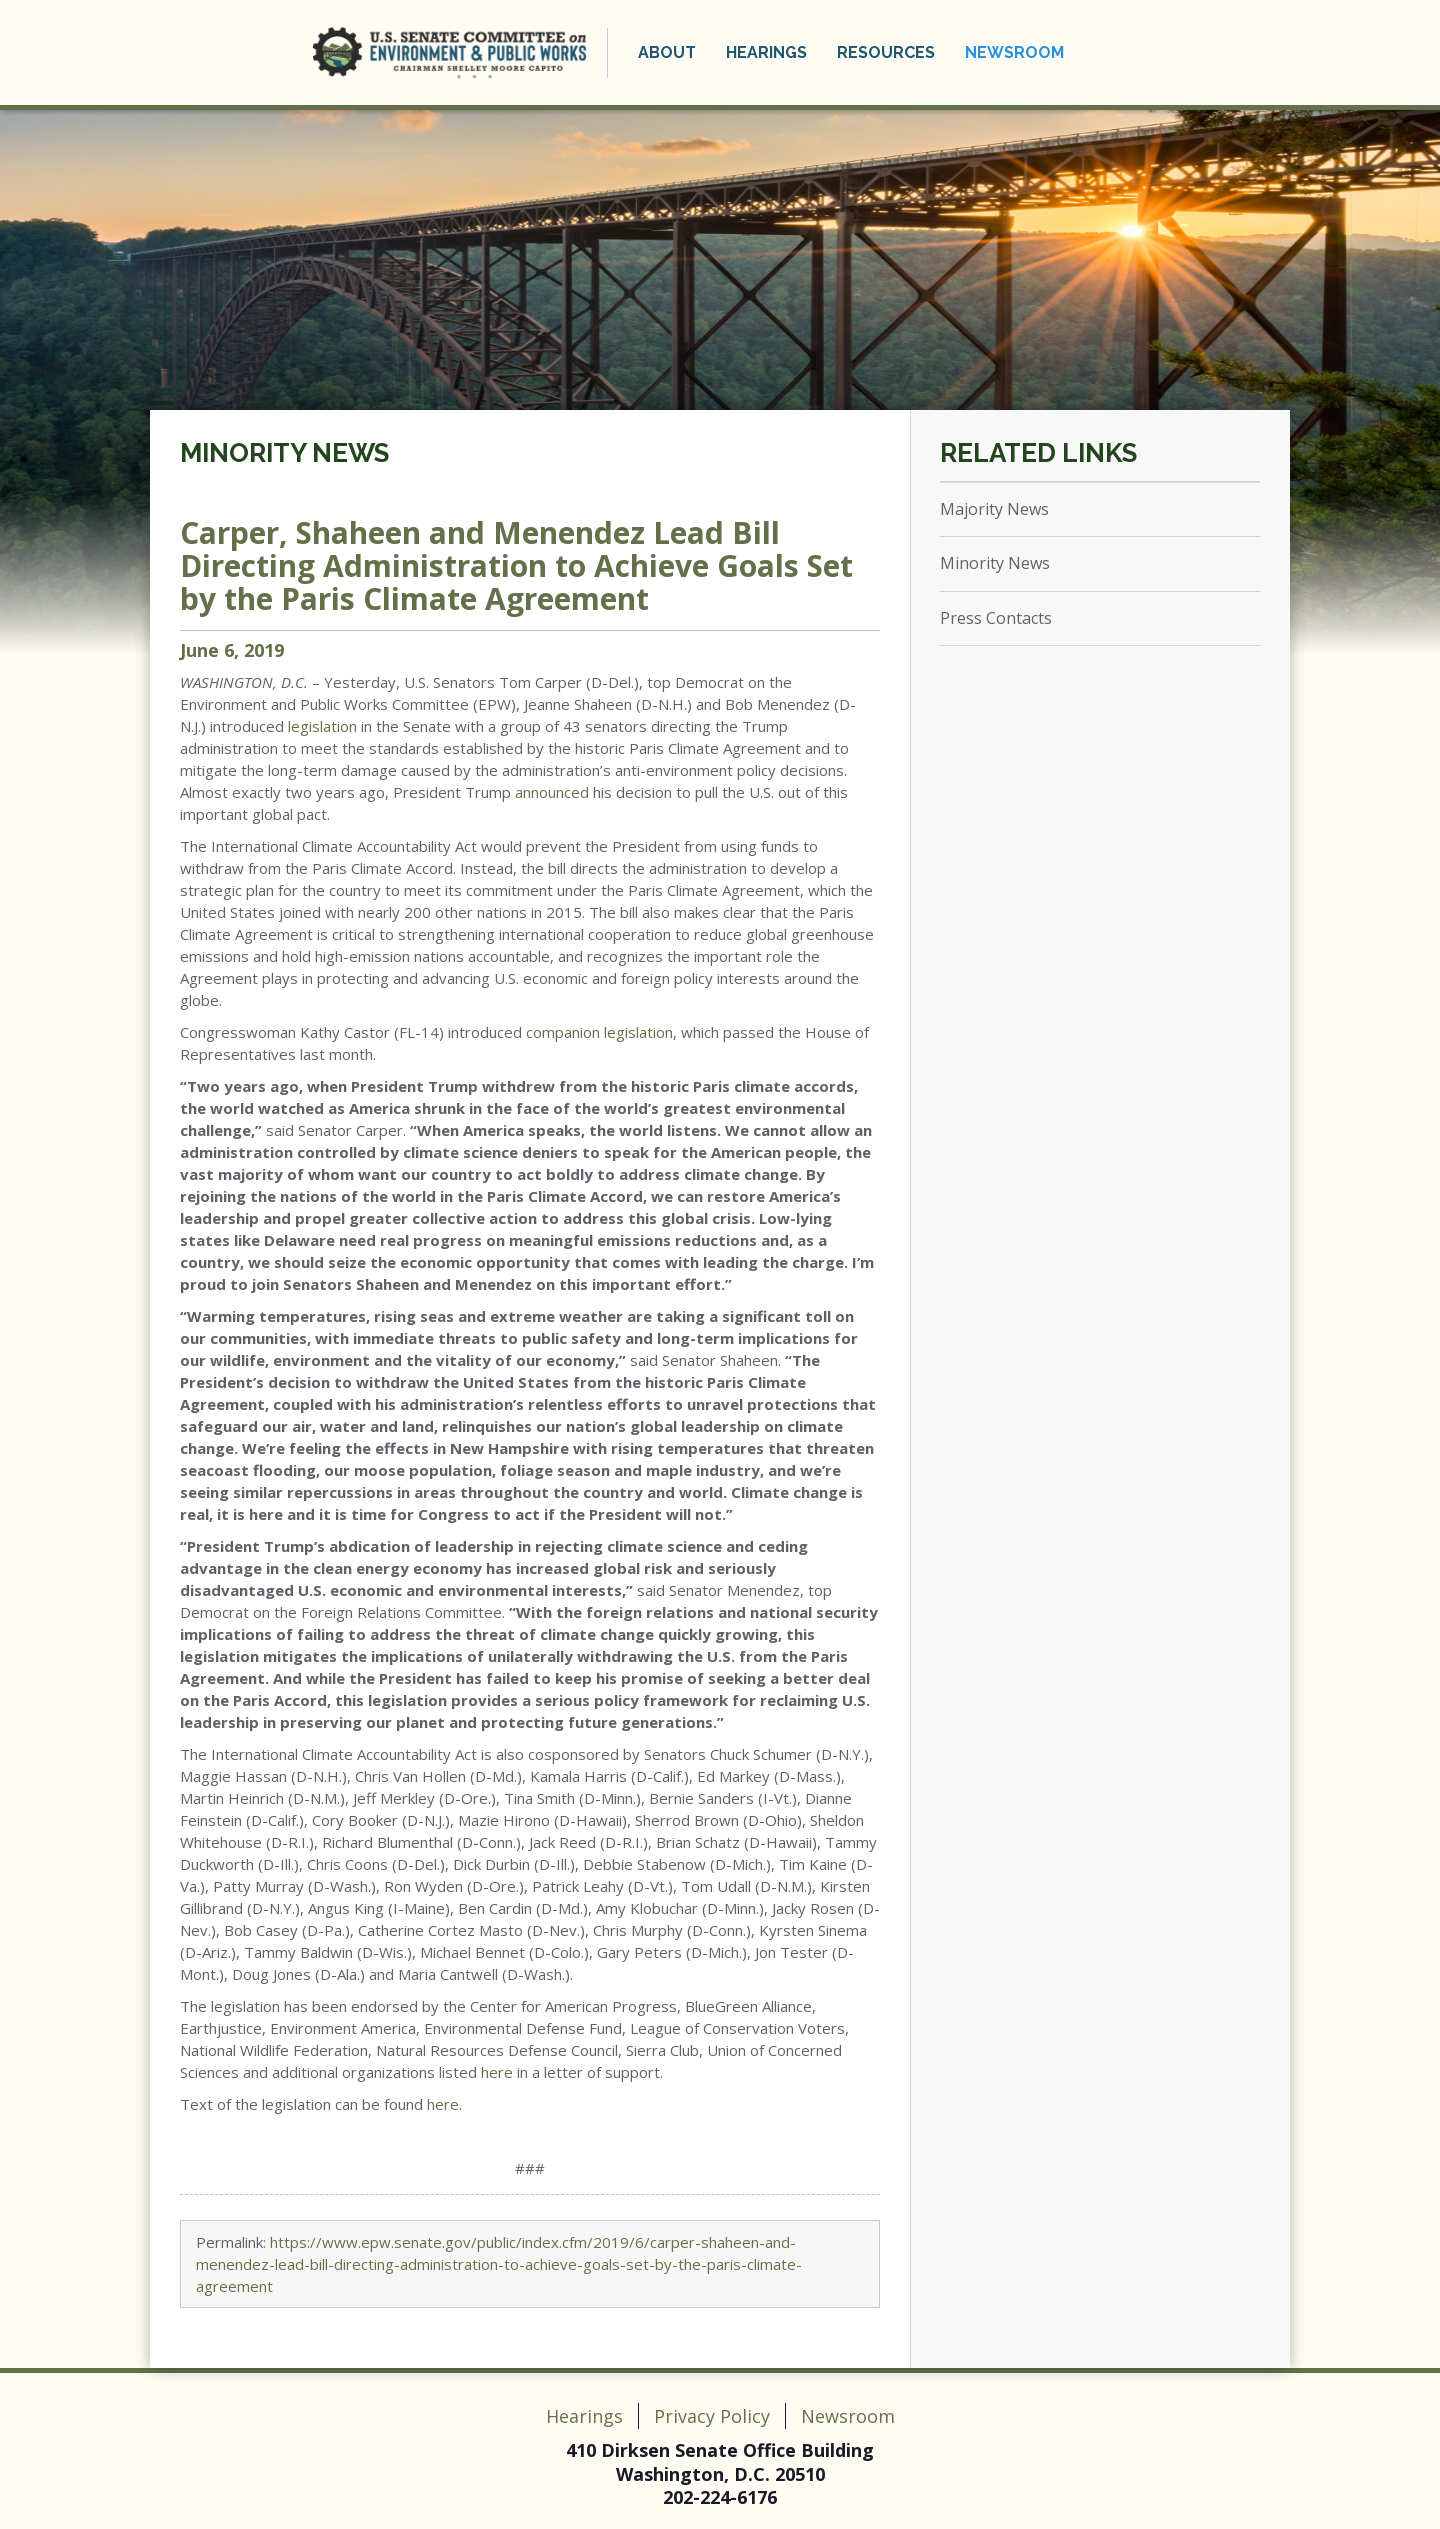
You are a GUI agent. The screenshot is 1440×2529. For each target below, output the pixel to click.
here (497, 2072)
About (667, 52)
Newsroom (1014, 52)
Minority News (284, 453)
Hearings (766, 52)
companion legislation (599, 1032)
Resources (886, 52)
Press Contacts (996, 618)
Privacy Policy (712, 2416)
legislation (322, 726)
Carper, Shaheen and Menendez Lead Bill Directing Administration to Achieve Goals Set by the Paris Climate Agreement (516, 565)
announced (552, 792)
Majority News (994, 509)
